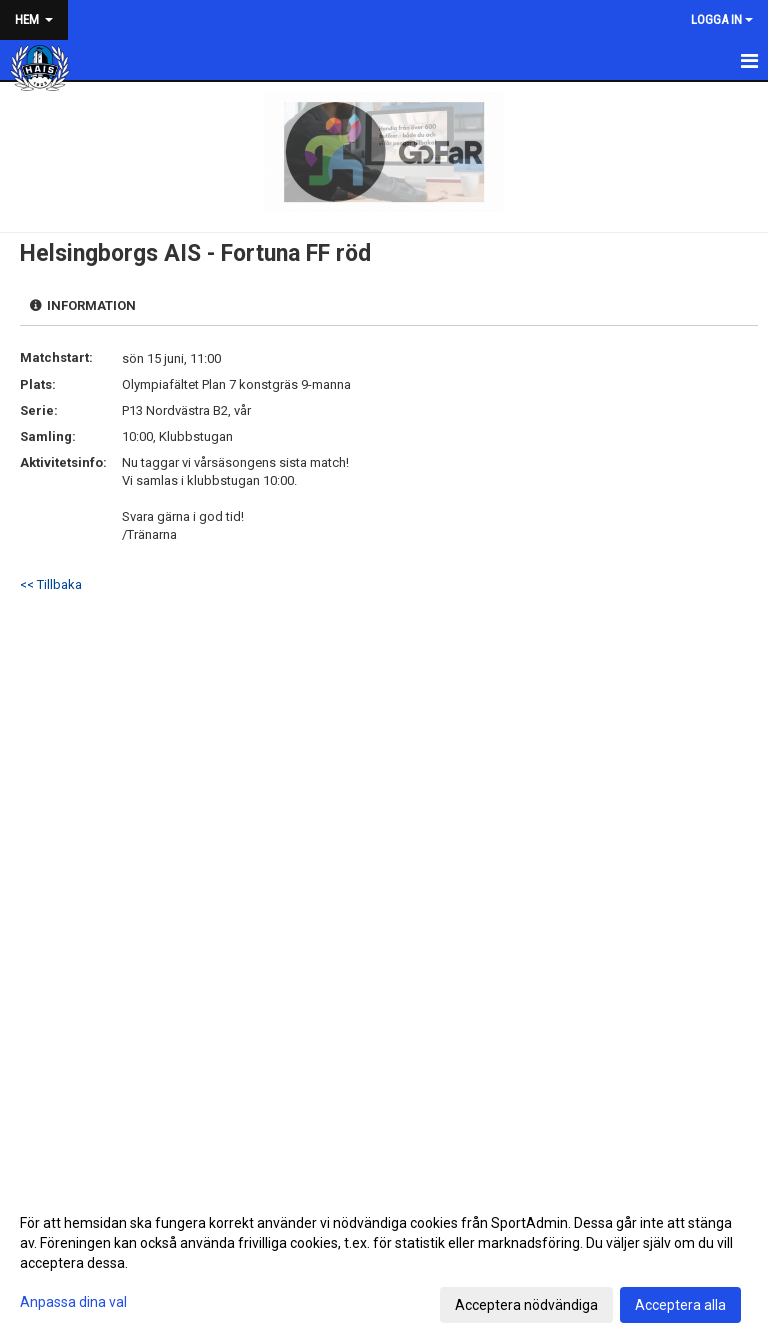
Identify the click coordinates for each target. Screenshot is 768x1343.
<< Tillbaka (51, 584)
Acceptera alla (680, 1305)
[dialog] (384, 1263)
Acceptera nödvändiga (526, 1305)
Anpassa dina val (73, 1302)
